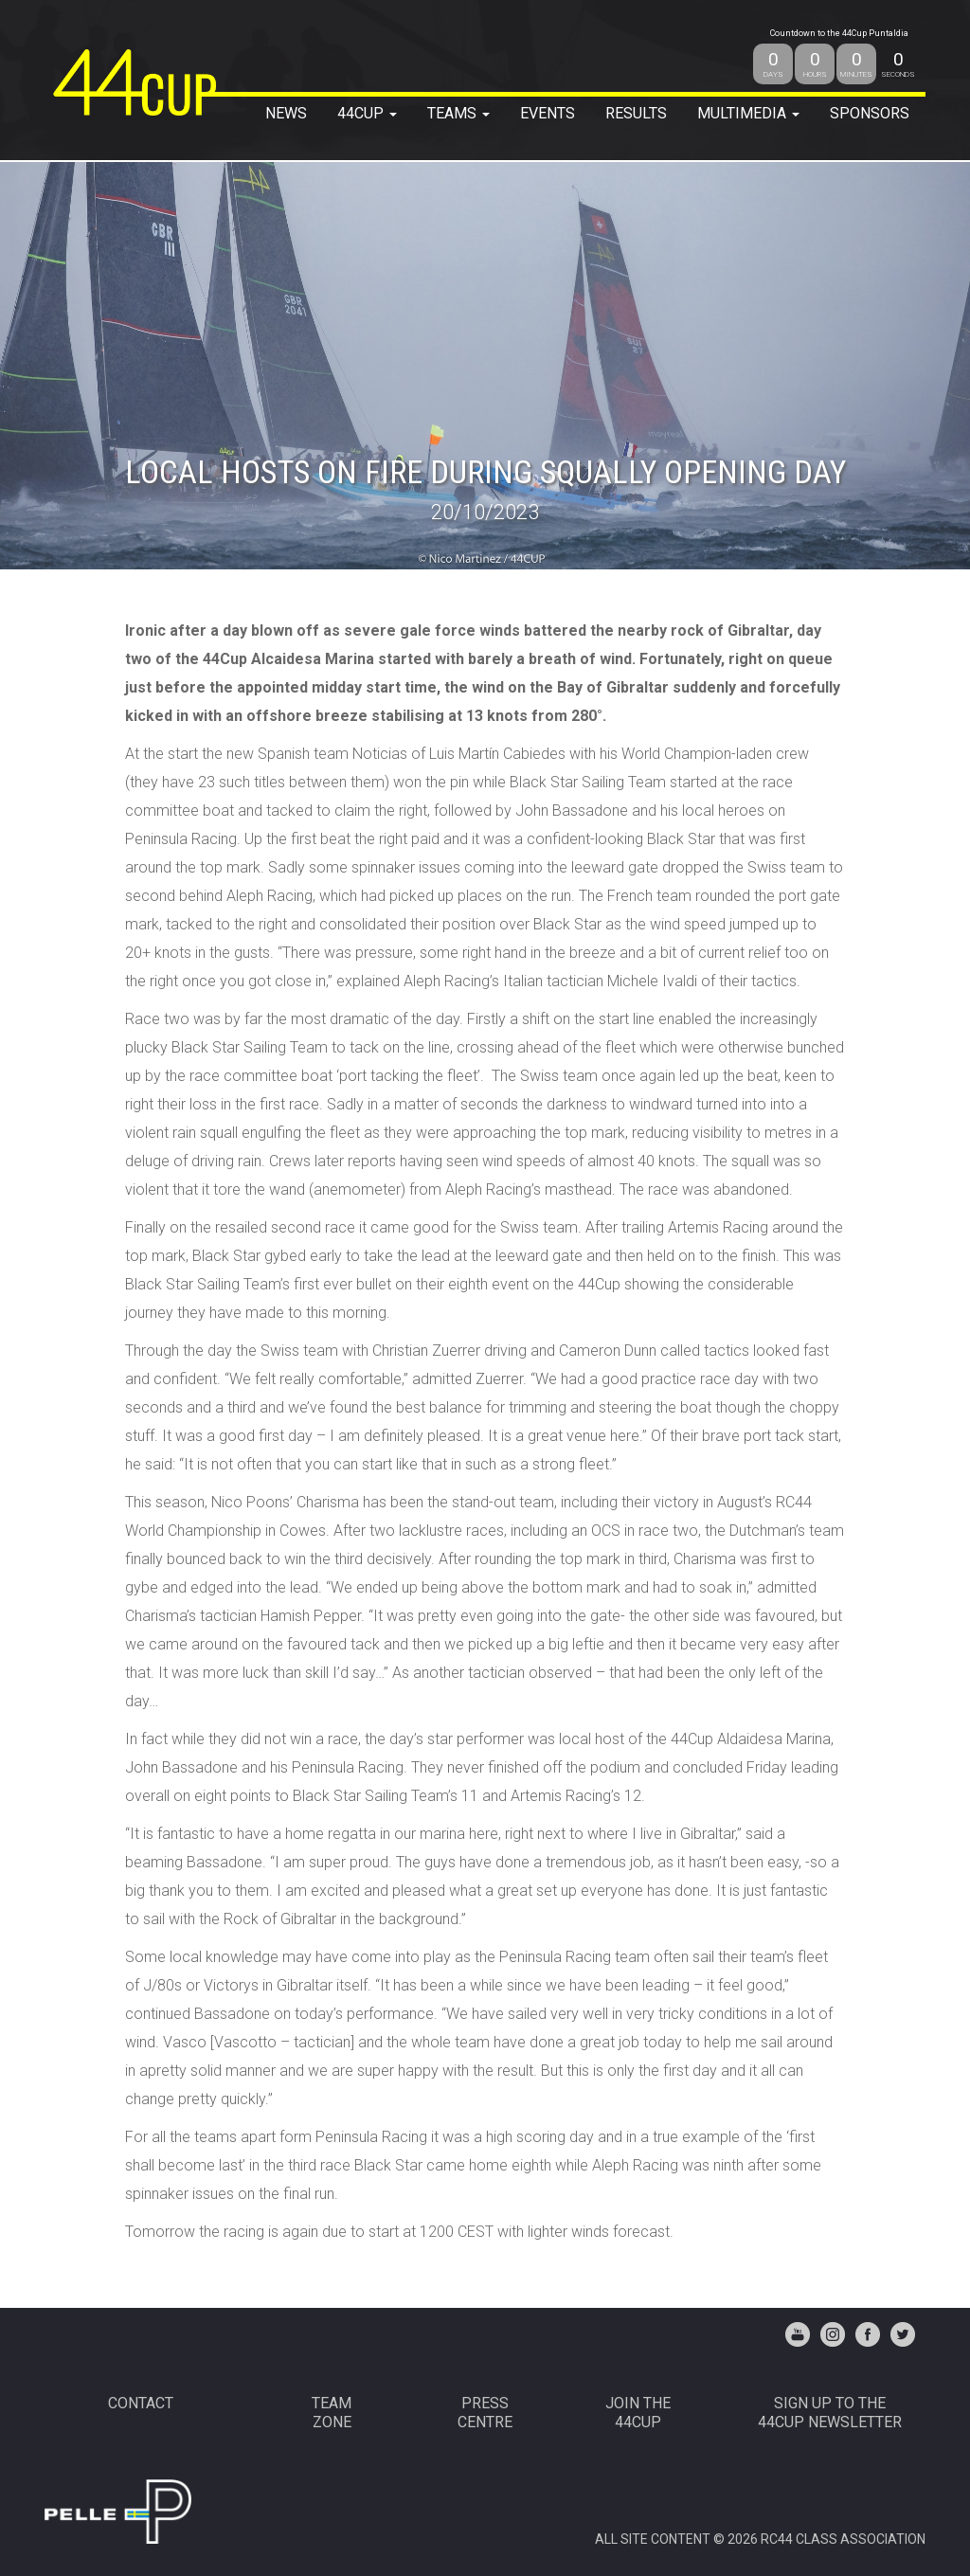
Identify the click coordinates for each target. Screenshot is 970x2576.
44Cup (367, 113)
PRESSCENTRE (485, 2412)
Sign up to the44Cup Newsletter (830, 2412)
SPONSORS (869, 113)
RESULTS (636, 113)
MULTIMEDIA (748, 113)
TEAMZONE (331, 2412)
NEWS (286, 113)
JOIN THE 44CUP (638, 2412)
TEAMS (458, 113)
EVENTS (547, 113)
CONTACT (140, 2403)
